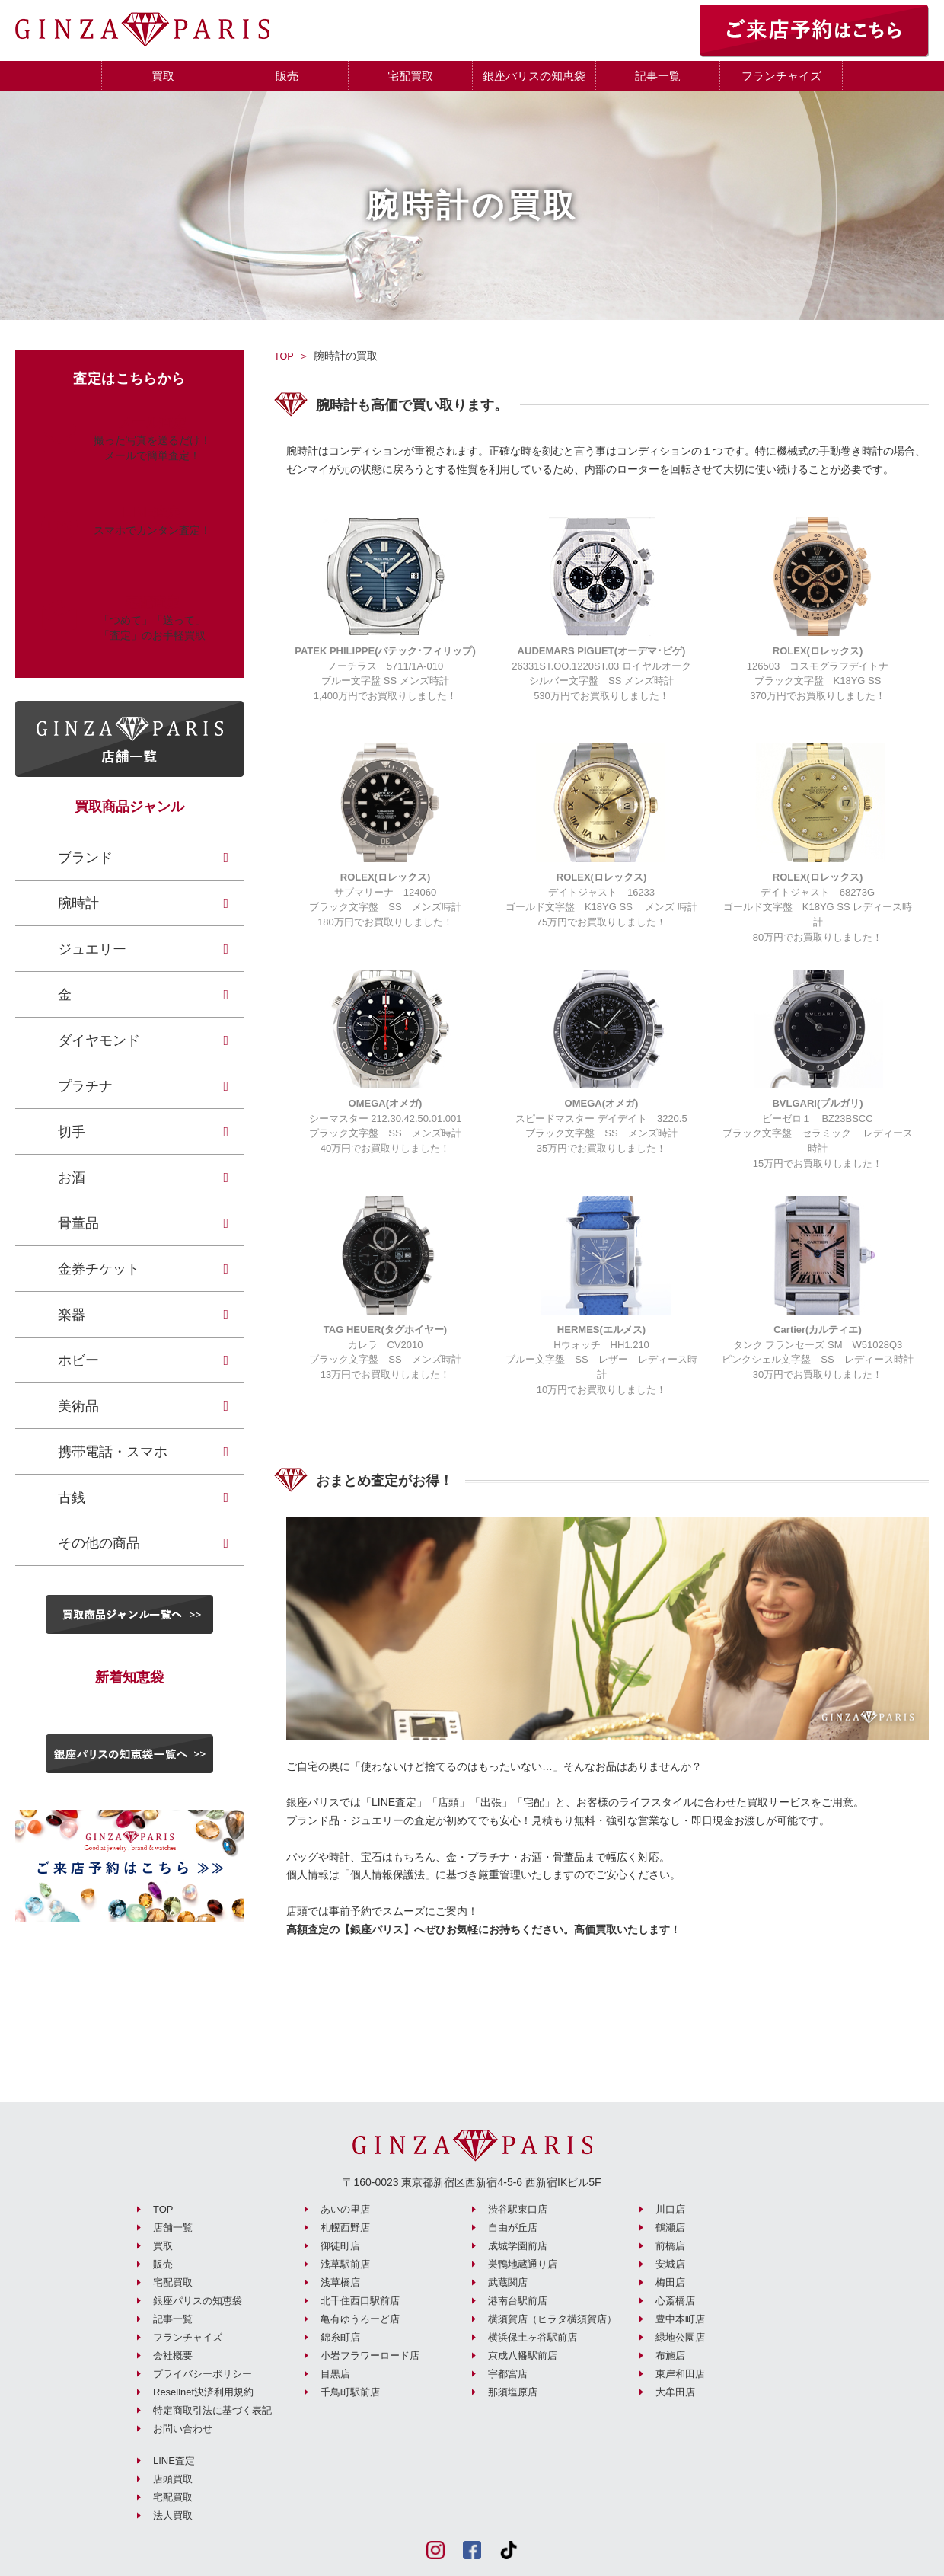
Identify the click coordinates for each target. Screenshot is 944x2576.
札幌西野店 (345, 2226)
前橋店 (670, 2244)
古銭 (71, 1497)
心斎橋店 (675, 2299)
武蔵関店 (508, 2281)
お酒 (71, 1177)
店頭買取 (173, 2477)
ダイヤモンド (99, 1040)
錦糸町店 (340, 2335)
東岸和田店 (680, 2372)
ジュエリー (92, 949)
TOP (285, 356)
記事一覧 (658, 75)
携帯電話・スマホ (112, 1451)
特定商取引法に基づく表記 (212, 2409)
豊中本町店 (680, 2317)
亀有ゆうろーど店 (360, 2317)
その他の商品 (99, 1543)
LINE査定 (174, 2459)
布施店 (670, 2354)
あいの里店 (345, 2207)
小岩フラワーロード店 (370, 2354)
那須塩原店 (512, 2390)
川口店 (670, 2207)
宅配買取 (410, 75)
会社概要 (173, 2354)
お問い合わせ (182, 2427)
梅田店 (670, 2281)
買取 (162, 75)
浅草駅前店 (345, 2262)
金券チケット (99, 1269)
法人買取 (173, 2514)
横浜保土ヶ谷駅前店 (532, 2335)
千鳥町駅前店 (350, 2390)
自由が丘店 (512, 2226)
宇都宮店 (508, 2372)
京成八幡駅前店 (522, 2354)
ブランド (85, 857)
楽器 (71, 1314)
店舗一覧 (173, 2226)
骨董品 (78, 1223)
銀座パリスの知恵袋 (534, 75)
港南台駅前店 (517, 2299)
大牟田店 (675, 2390)
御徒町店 (340, 2244)
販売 (287, 75)
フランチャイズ (781, 75)
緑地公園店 (680, 2335)
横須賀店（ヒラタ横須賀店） (552, 2317)
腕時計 (78, 903)
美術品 (78, 1406)
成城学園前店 (517, 2244)
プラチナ (85, 1086)
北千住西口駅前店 (360, 2299)
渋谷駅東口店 (517, 2207)
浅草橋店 (340, 2281)
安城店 (670, 2262)
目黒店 (335, 2372)
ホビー (78, 1360)
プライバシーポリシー (202, 2372)
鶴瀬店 (670, 2226)
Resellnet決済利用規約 (203, 2390)
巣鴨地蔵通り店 (522, 2262)
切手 (71, 1131)
